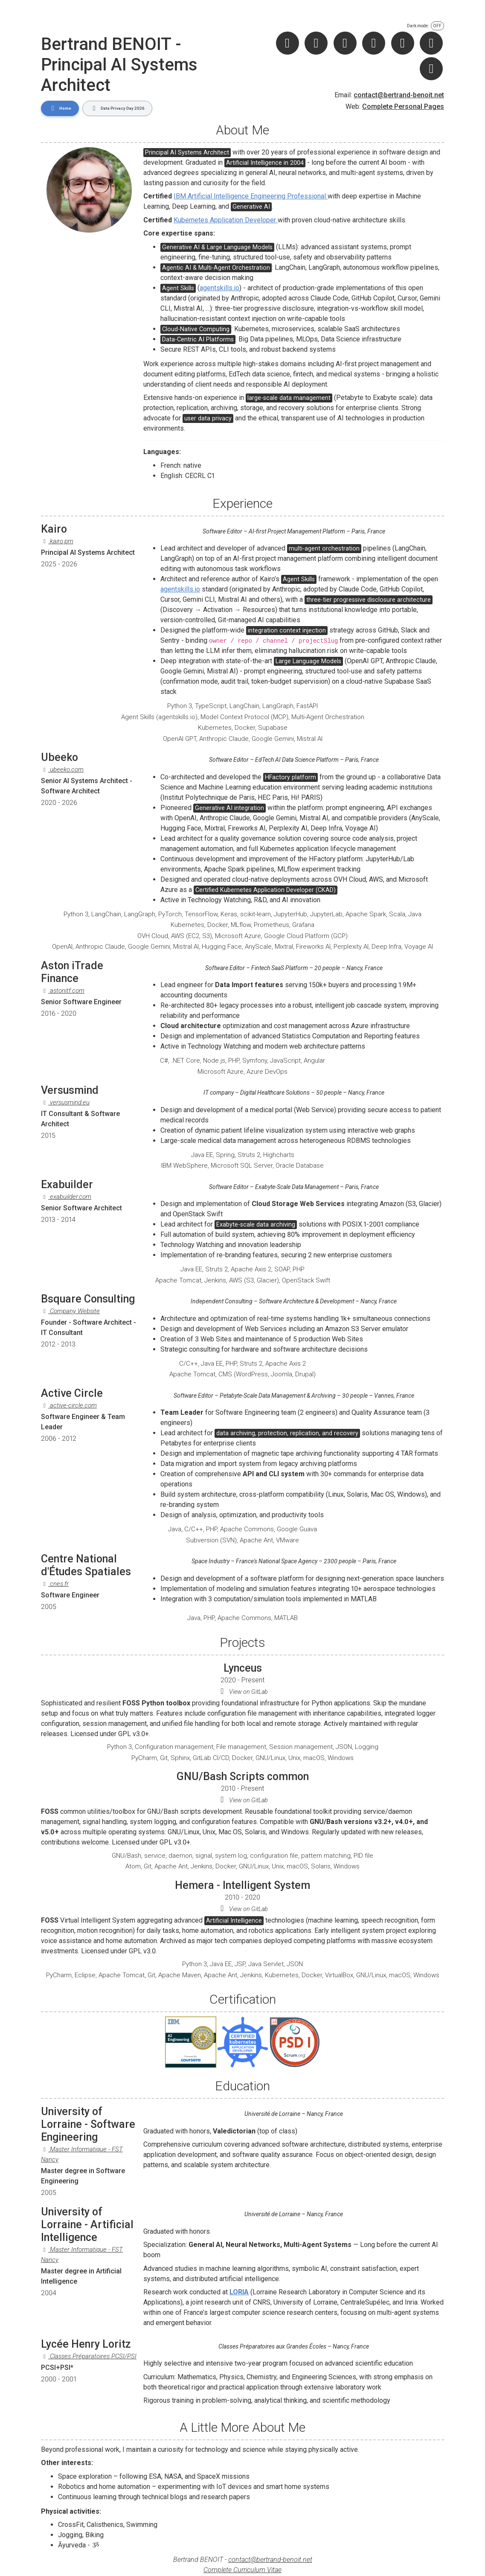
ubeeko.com (62, 767)
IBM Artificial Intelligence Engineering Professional (251, 194)
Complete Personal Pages (403, 106)
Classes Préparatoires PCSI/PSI (88, 2353)
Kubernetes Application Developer (226, 217)
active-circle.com (69, 1403)
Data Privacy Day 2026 (111, 107)
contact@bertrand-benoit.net (399, 95)
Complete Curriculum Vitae (242, 2568)
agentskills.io (219, 285)
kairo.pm (57, 538)
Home (58, 107)
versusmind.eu (65, 1100)
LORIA (239, 2290)
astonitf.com (62, 988)
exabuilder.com (66, 1194)
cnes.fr (55, 1581)
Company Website (70, 1309)
